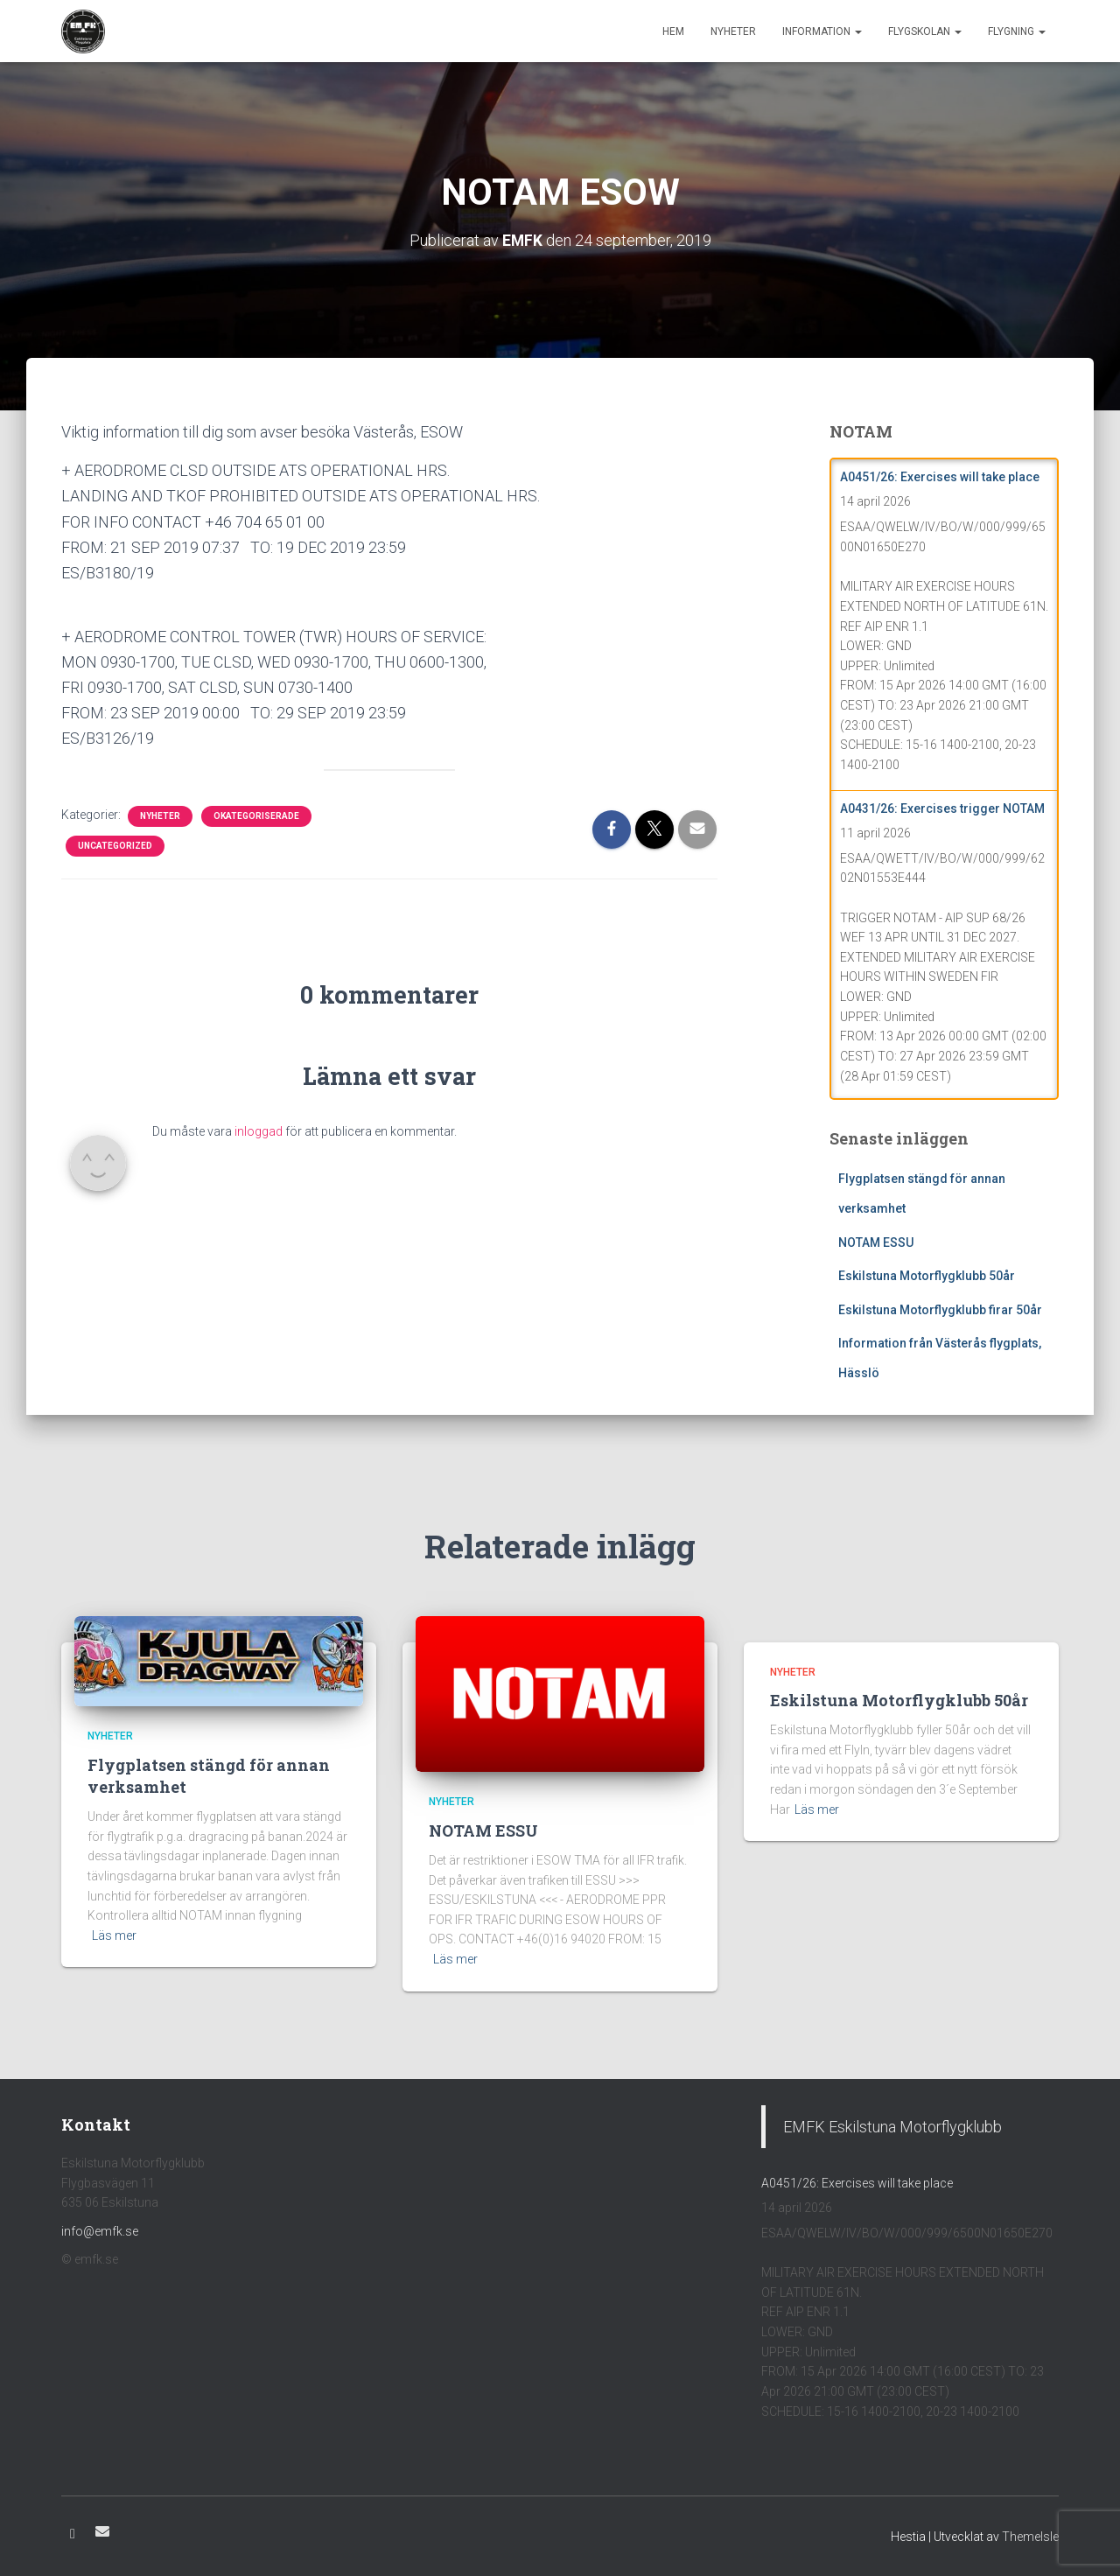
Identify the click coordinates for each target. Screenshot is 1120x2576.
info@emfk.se (99, 2231)
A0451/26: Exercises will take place (940, 477)
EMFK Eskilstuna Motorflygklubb (892, 2127)
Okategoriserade (256, 815)
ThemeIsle (1030, 2537)
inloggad (258, 1131)
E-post (102, 2531)
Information (822, 31)
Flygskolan (925, 31)
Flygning (1017, 31)
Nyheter (733, 31)
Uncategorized (115, 845)
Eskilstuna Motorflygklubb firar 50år (940, 1310)
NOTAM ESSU (876, 1242)
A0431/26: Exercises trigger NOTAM (942, 808)
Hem (673, 31)
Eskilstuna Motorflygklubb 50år (926, 1276)
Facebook (72, 2534)
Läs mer (114, 1935)
